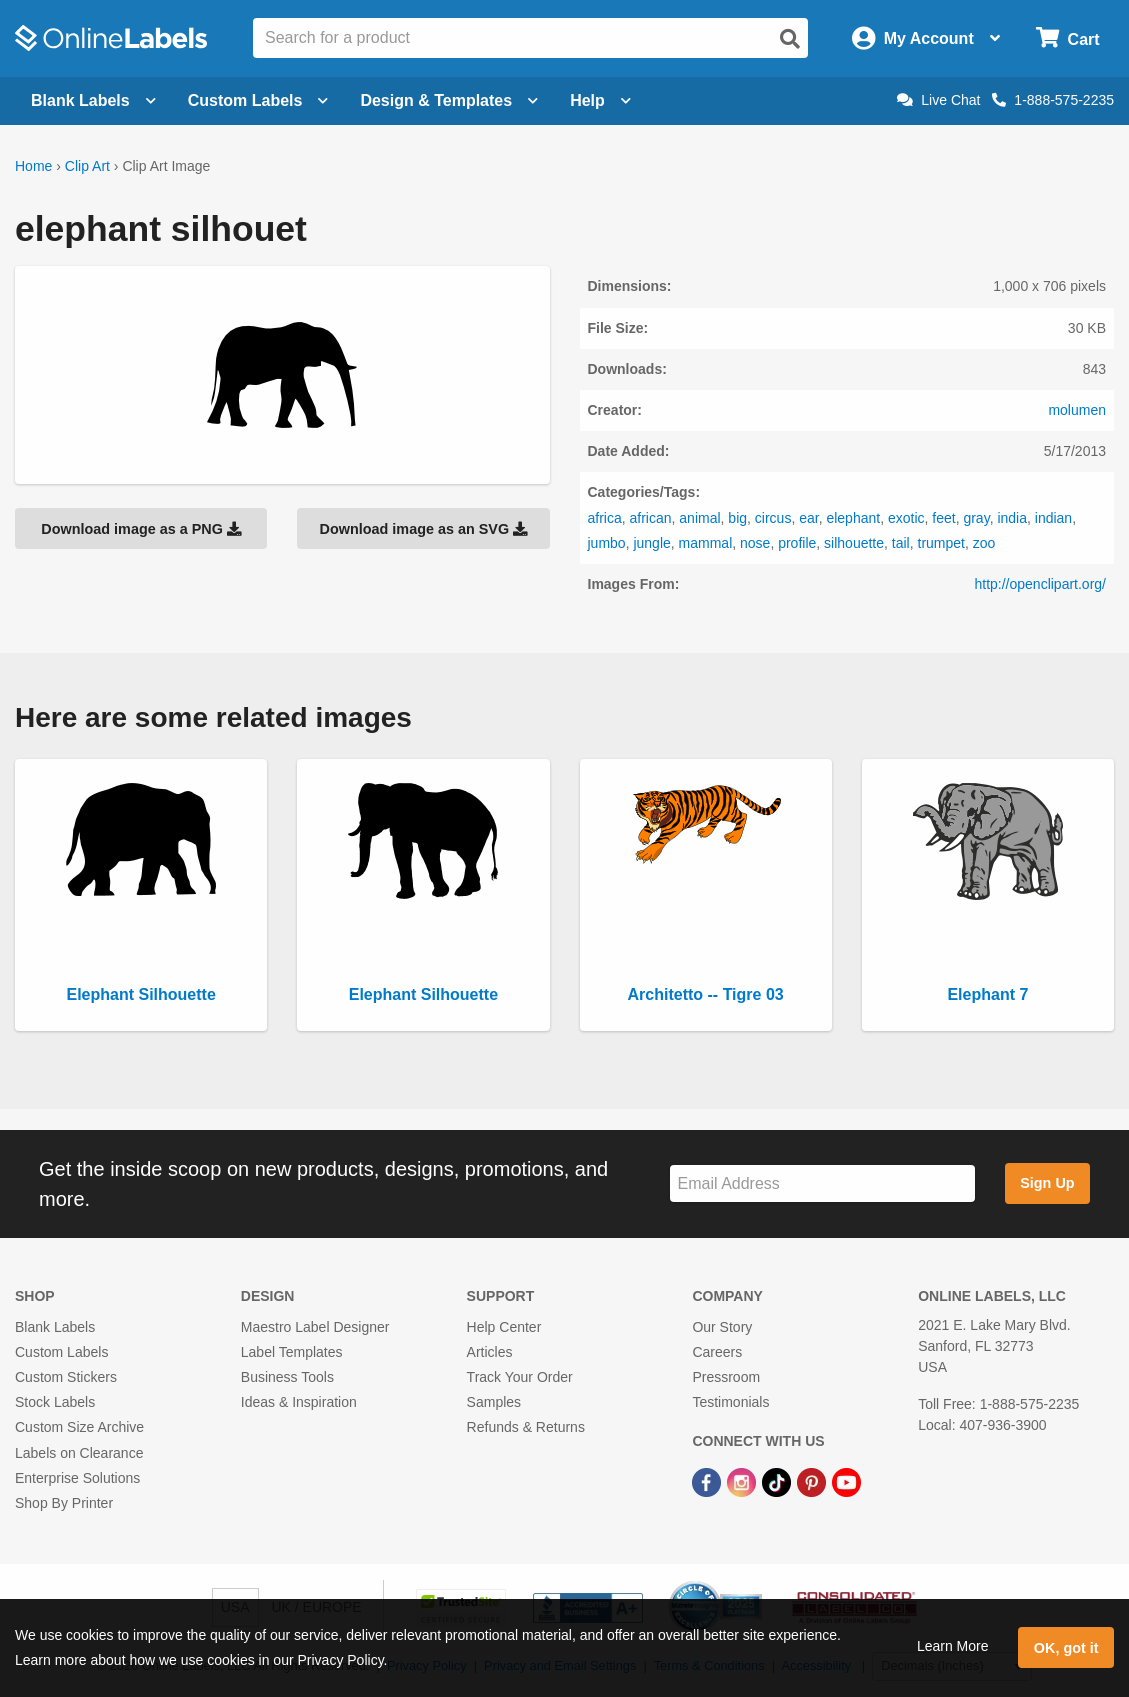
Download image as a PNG (141, 529)
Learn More (953, 1646)
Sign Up (1047, 1183)
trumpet (941, 543)
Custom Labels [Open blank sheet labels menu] (258, 100)
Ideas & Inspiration (299, 1402)
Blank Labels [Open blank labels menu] (93, 100)
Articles (490, 1352)
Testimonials (730, 1402)
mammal (706, 543)
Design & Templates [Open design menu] (449, 100)
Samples (494, 1402)
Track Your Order (520, 1377)
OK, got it (1066, 1648)
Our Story (722, 1327)
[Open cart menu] (1067, 38)
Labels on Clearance (79, 1453)
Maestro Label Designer (315, 1327)
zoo (984, 543)
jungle (651, 543)
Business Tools (287, 1377)
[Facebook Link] (708, 1482)
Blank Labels (55, 1327)
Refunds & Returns (526, 1427)
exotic (906, 518)
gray (976, 518)
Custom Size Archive (79, 1427)
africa (605, 518)
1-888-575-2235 (1053, 100)
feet (943, 518)
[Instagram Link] (743, 1482)
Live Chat (938, 100)
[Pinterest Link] (813, 1482)
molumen (1077, 410)
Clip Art (87, 166)
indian (1053, 518)
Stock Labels (55, 1402)
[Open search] (790, 39)
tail (901, 543)
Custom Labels (61, 1352)
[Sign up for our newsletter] (822, 1183)
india (1012, 518)
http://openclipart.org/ (1040, 584)
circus (773, 518)
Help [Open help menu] (600, 100)
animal (699, 518)
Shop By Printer (64, 1503)
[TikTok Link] (778, 1482)
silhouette (854, 543)
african (651, 518)
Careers (717, 1352)
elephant (853, 518)
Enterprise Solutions (77, 1478)
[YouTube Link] (846, 1482)
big (737, 518)
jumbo (607, 543)
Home (33, 166)
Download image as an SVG (424, 529)
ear (808, 518)
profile (797, 543)
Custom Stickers (66, 1377)
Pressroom (726, 1377)
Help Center (504, 1327)
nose (755, 543)
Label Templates (292, 1352)
